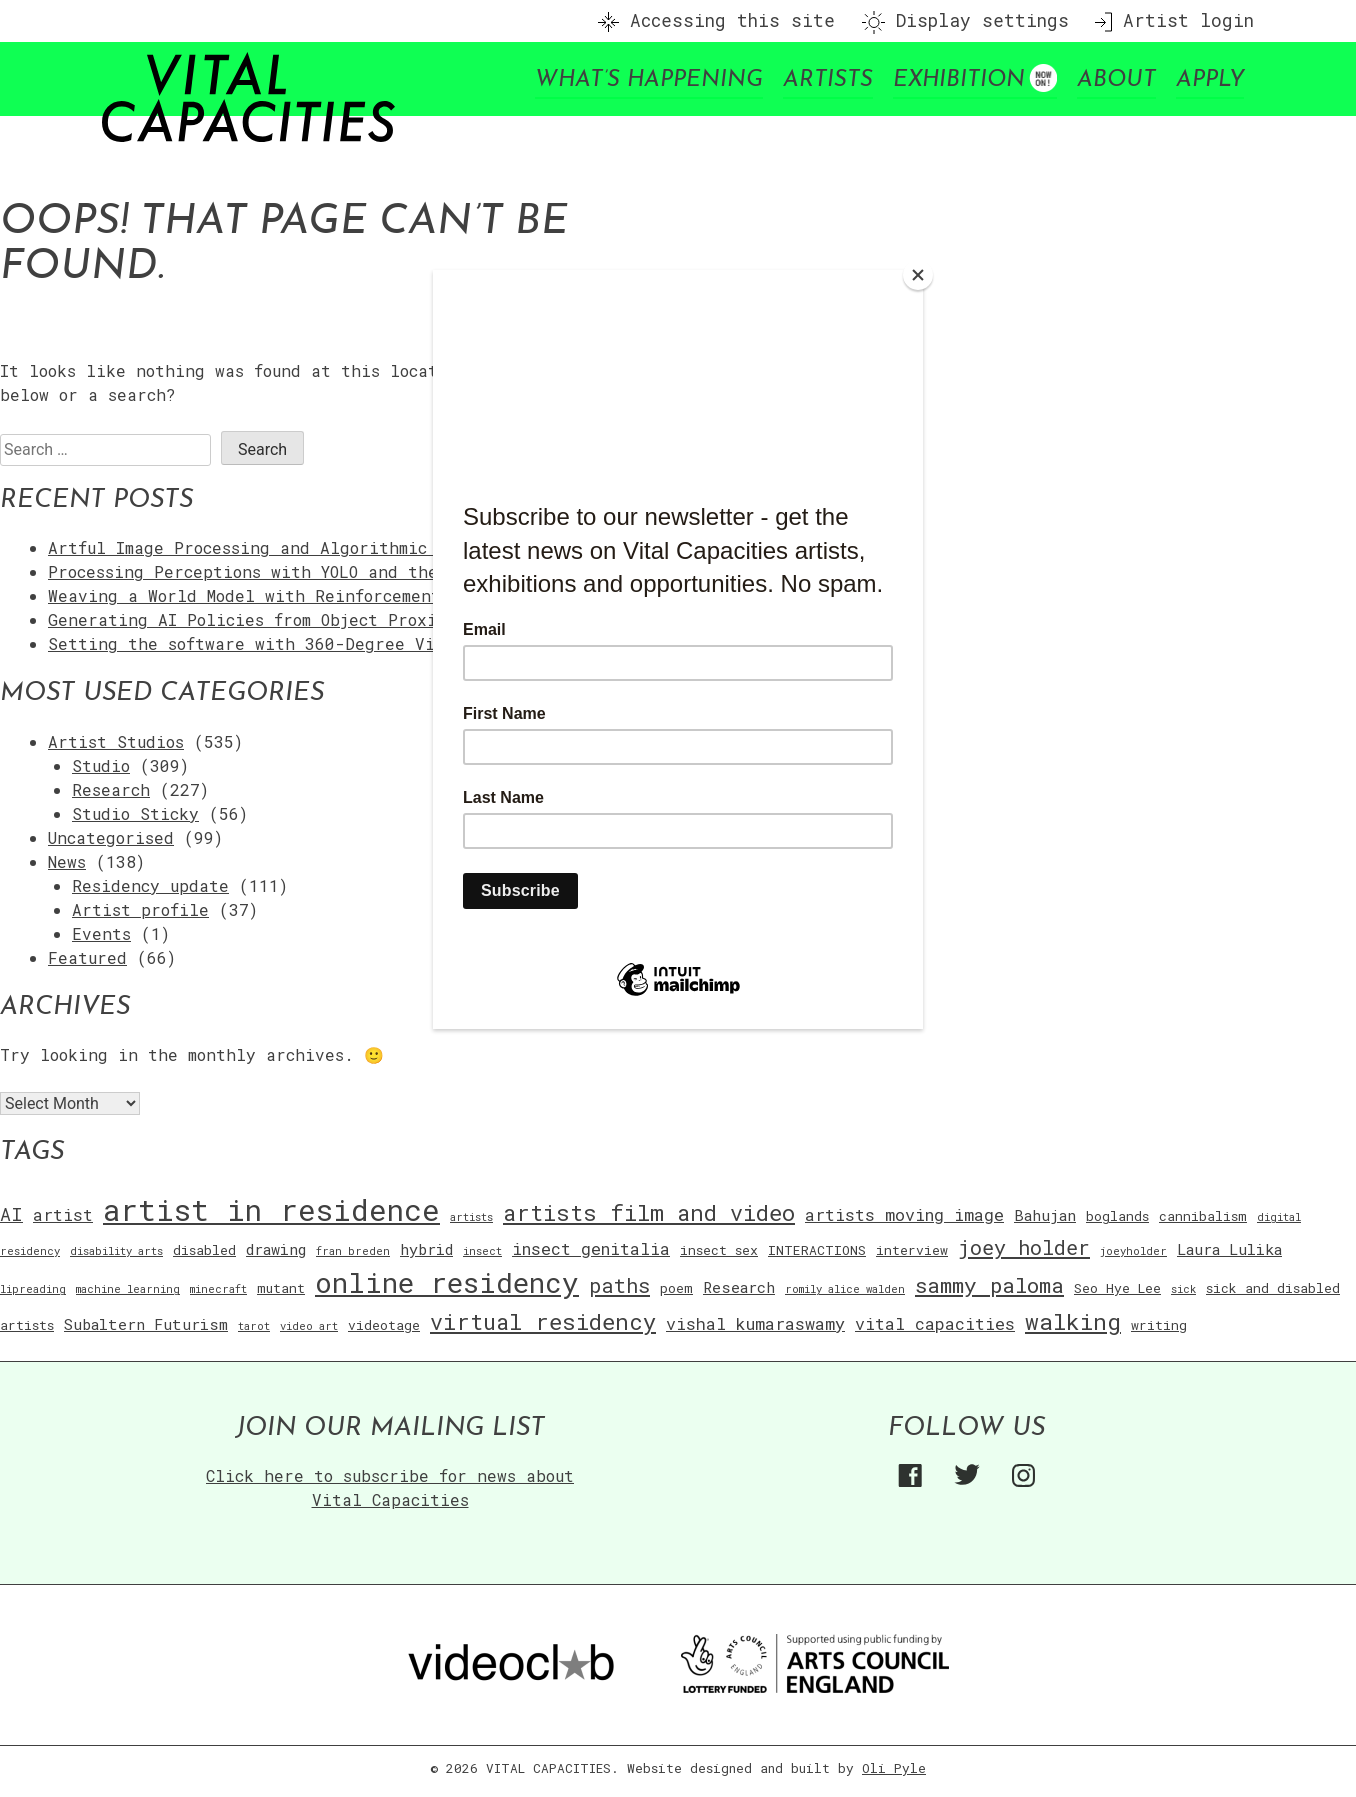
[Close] (918, 275)
